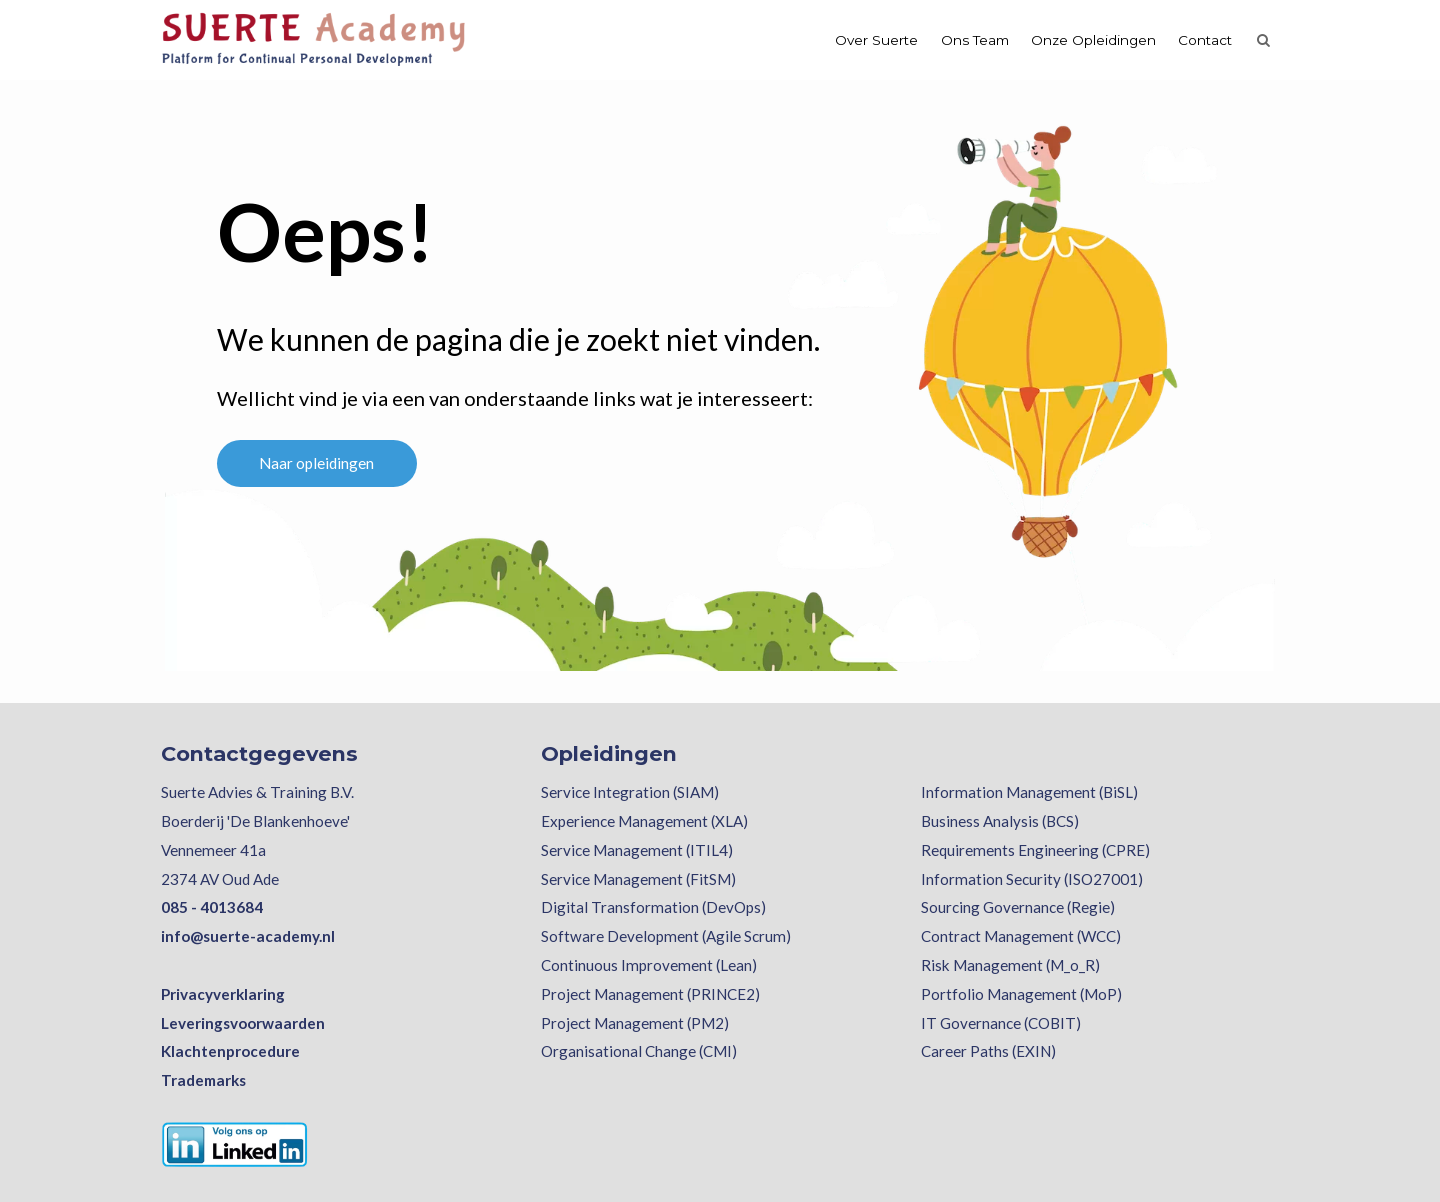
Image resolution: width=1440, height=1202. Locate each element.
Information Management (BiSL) (1029, 792)
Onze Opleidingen (1093, 40)
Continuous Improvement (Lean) (649, 965)
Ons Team (975, 40)
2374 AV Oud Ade (220, 879)
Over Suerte (876, 40)
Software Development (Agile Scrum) (666, 936)
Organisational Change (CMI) (639, 1051)
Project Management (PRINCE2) (650, 994)
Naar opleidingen (316, 463)
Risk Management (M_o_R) (1010, 965)
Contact (1205, 40)
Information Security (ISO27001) (1032, 879)
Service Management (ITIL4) (637, 850)
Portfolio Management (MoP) (1021, 994)
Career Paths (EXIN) (988, 1051)
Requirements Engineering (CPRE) (1035, 850)
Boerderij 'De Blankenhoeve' (255, 821)
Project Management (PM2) (635, 1023)
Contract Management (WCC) (1021, 936)
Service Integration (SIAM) (630, 792)
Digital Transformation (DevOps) (653, 907)
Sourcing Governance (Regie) (1018, 907)
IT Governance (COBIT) (1001, 1023)
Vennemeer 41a (213, 850)
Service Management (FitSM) (638, 879)
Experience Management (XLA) (644, 821)
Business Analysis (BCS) (1000, 821)
